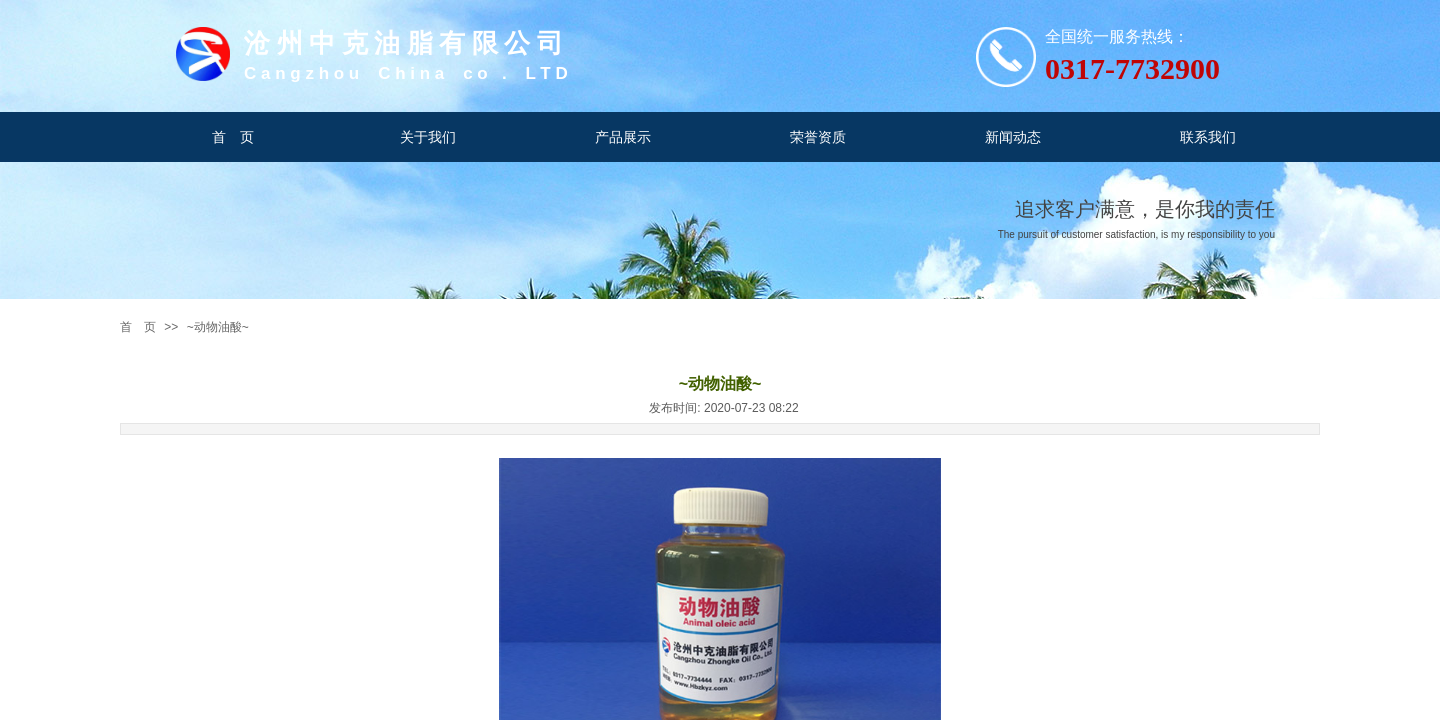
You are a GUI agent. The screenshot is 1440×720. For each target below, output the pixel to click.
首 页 (138, 327)
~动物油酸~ (218, 327)
